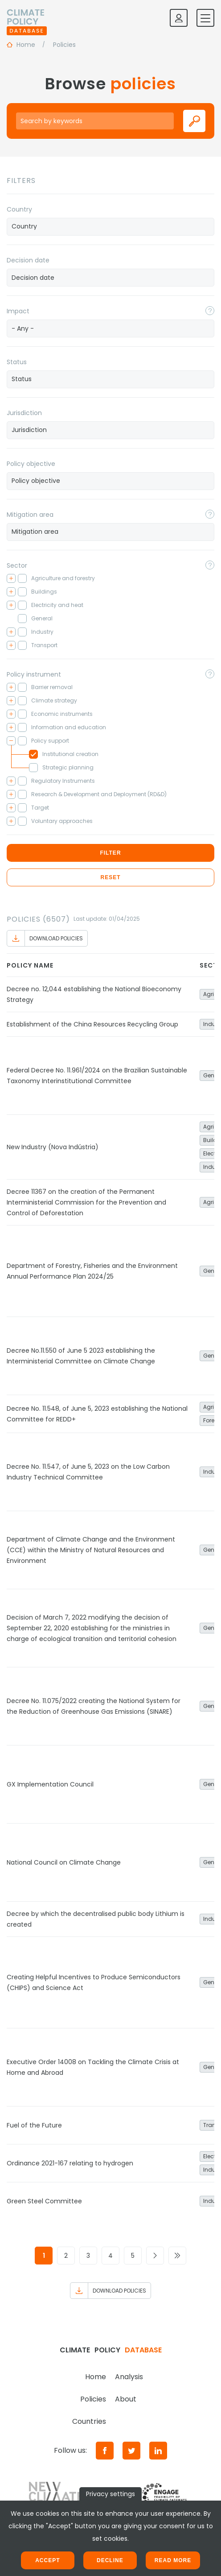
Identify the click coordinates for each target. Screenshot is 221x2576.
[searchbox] (110, 226)
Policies (93, 2399)
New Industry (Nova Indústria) (52, 1147)
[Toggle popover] (209, 310)
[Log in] (179, 18)
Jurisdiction (24, 412)
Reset (110, 877)
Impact (18, 311)
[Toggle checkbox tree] (11, 578)
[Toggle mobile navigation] (205, 18)
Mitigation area (30, 514)
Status (17, 361)
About (125, 2399)
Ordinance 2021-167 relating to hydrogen (70, 2163)
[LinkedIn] (158, 2451)
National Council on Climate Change (64, 1862)
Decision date (28, 260)
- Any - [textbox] (23, 328)
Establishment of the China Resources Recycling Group (92, 1024)
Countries (89, 2421)
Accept (47, 2560)
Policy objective (31, 463)
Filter (110, 853)
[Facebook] (105, 2451)
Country (19, 209)
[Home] (27, 18)
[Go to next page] (155, 2255)
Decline (110, 2560)
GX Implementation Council (50, 1784)
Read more (173, 2560)
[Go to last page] (177, 2255)
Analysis (129, 2377)
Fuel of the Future (34, 2125)
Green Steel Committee (44, 2201)
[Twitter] (131, 2451)
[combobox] (110, 226)
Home (95, 2377)
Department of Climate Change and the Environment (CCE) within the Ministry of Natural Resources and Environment (91, 1550)
